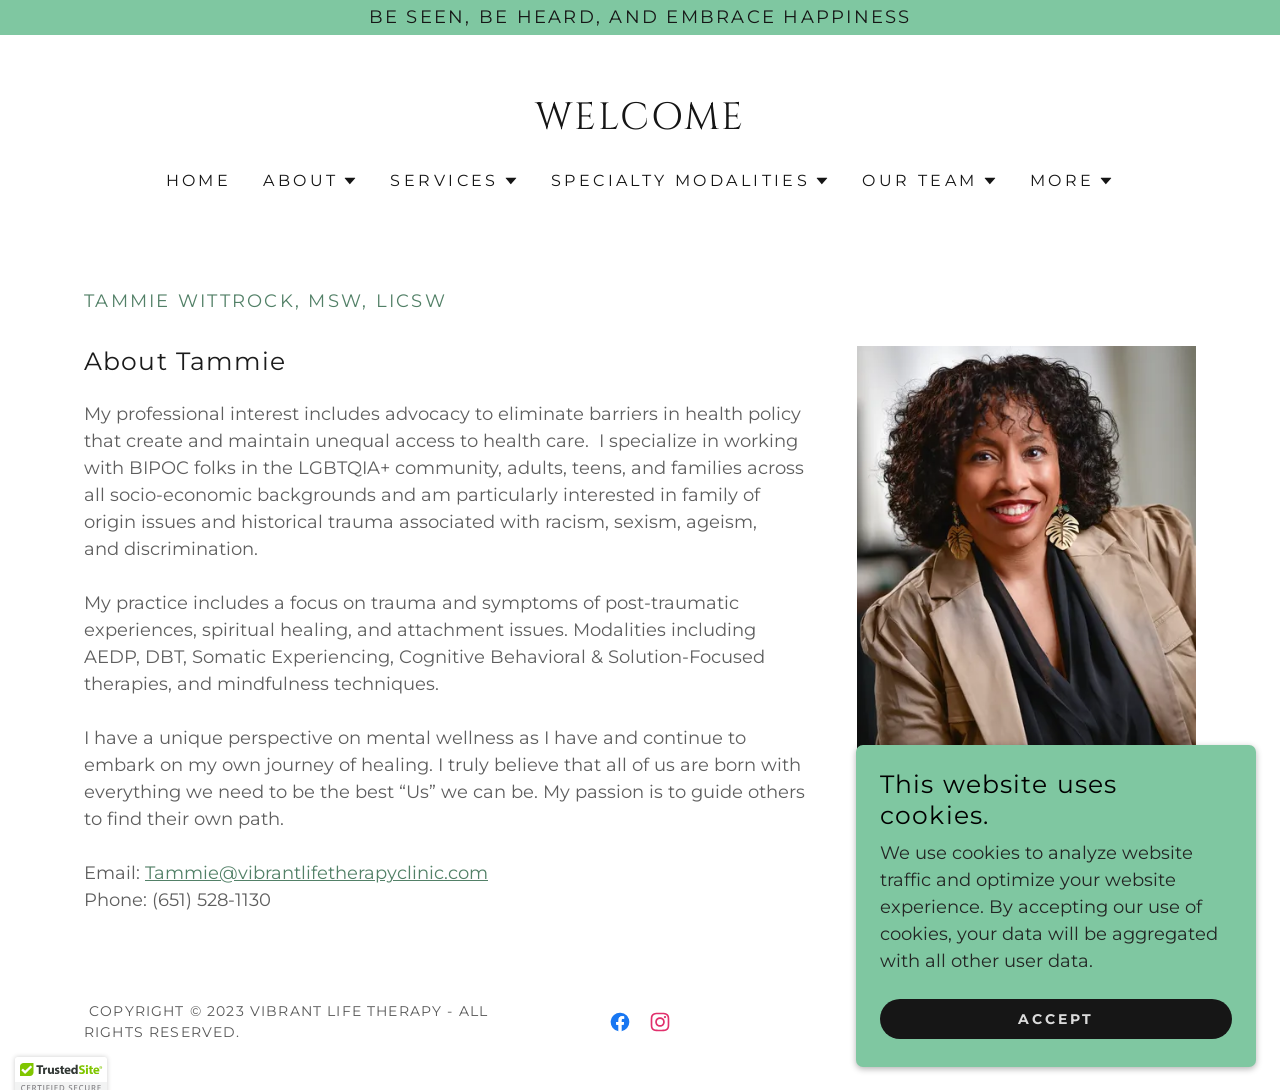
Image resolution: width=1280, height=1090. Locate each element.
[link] (640, 123)
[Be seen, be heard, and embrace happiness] (640, 17)
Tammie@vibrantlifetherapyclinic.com (316, 873)
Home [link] (199, 180)
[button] (310, 181)
